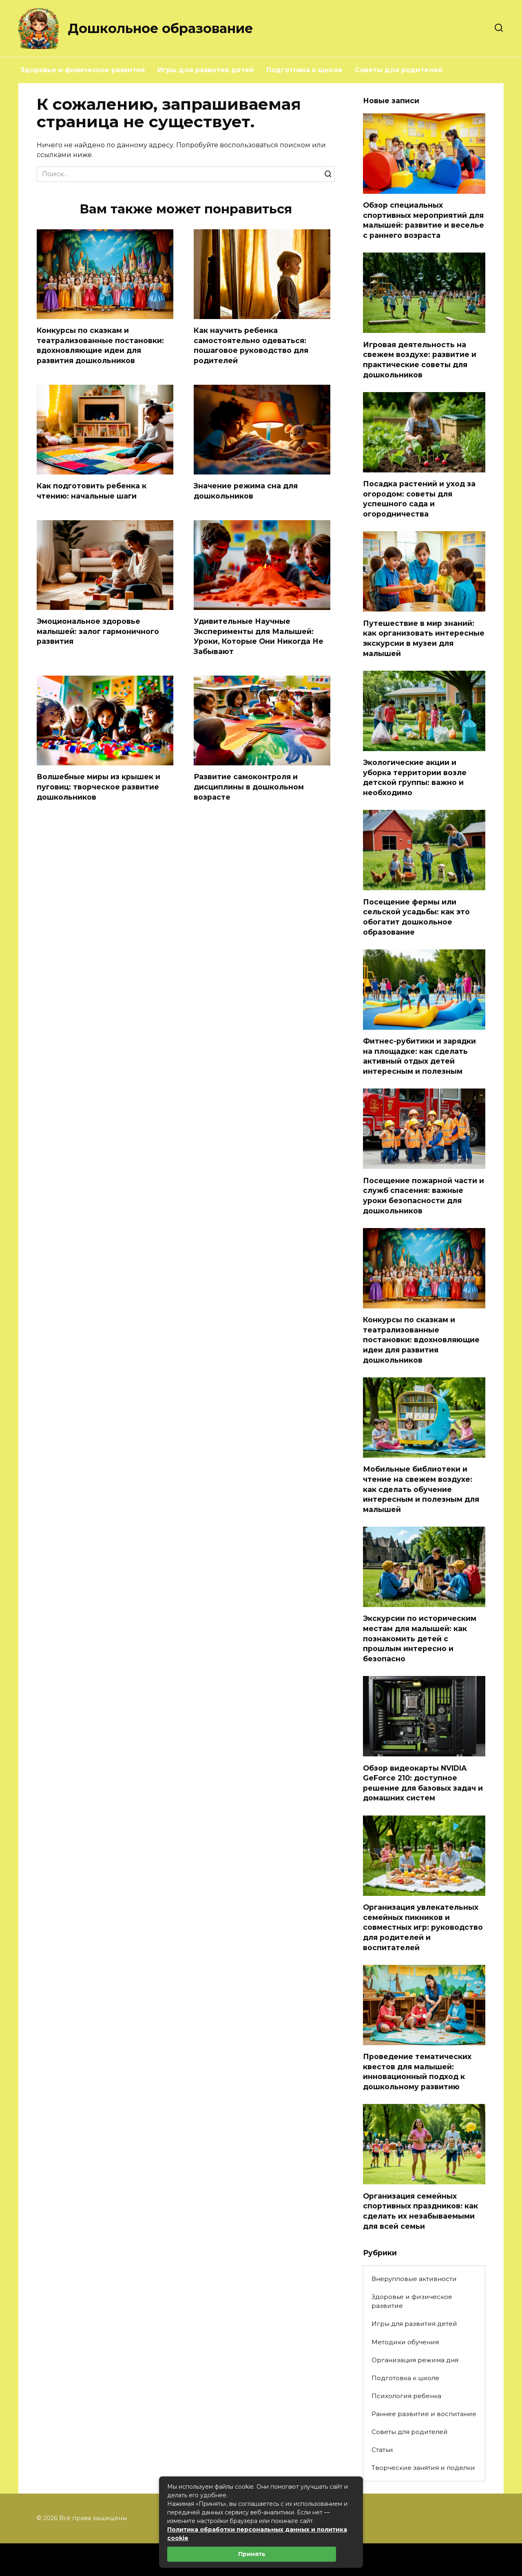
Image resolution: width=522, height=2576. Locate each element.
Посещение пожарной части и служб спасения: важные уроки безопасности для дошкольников (423, 1195)
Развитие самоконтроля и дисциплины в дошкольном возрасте (249, 787)
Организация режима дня (415, 2360)
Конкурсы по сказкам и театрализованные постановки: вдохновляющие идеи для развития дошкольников (100, 345)
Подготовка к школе (304, 70)
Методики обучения (405, 2342)
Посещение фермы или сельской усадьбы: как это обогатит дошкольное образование (416, 916)
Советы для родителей (398, 70)
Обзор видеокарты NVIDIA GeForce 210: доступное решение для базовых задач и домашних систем (423, 1782)
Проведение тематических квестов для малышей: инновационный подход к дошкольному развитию (417, 2071)
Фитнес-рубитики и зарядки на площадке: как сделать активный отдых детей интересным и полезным (419, 1056)
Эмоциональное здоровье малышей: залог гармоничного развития (98, 631)
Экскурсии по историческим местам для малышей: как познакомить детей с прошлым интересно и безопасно (419, 1638)
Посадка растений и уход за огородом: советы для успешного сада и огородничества (419, 498)
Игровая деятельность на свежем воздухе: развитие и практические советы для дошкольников (419, 359)
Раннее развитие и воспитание (424, 2414)
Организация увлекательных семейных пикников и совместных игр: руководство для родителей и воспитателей (423, 1927)
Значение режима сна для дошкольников (246, 491)
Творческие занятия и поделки (423, 2468)
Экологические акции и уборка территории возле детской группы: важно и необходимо (415, 777)
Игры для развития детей (205, 70)
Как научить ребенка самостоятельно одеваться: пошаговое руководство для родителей (251, 345)
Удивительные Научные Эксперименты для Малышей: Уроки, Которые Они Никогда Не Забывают (258, 636)
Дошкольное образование (160, 28)
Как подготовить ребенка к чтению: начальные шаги (91, 491)
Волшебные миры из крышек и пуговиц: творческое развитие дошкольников (98, 787)
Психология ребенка (406, 2396)
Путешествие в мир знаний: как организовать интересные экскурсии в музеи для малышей (423, 638)
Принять (251, 2554)
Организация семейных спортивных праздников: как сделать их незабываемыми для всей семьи (420, 2210)
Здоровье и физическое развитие (82, 70)
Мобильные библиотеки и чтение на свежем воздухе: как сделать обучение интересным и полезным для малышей (421, 1489)
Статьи (382, 2450)
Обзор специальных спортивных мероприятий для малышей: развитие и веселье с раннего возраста (423, 220)
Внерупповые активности (414, 2279)
